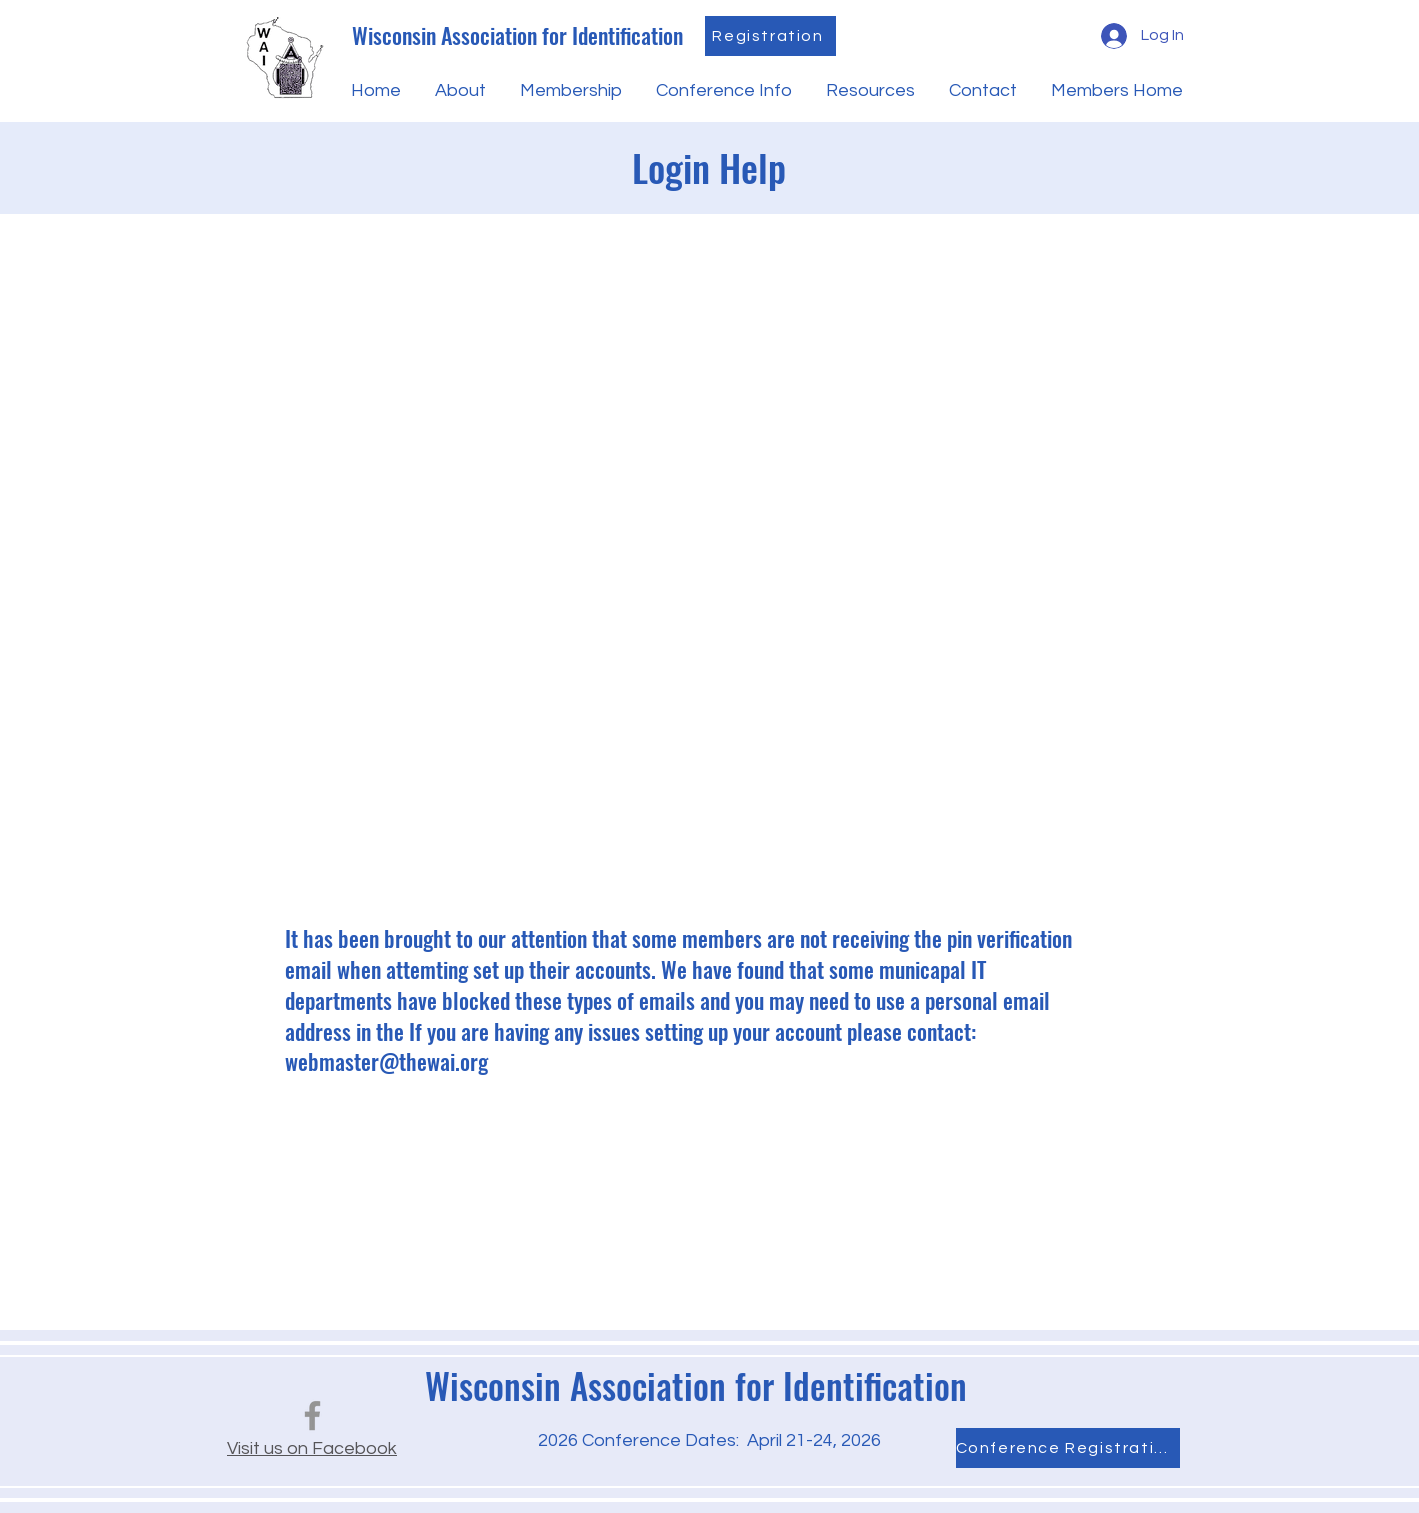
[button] (458, 91)
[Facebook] (312, 1415)
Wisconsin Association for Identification (517, 35)
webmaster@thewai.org (386, 1061)
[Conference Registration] (1068, 1448)
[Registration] (770, 36)
